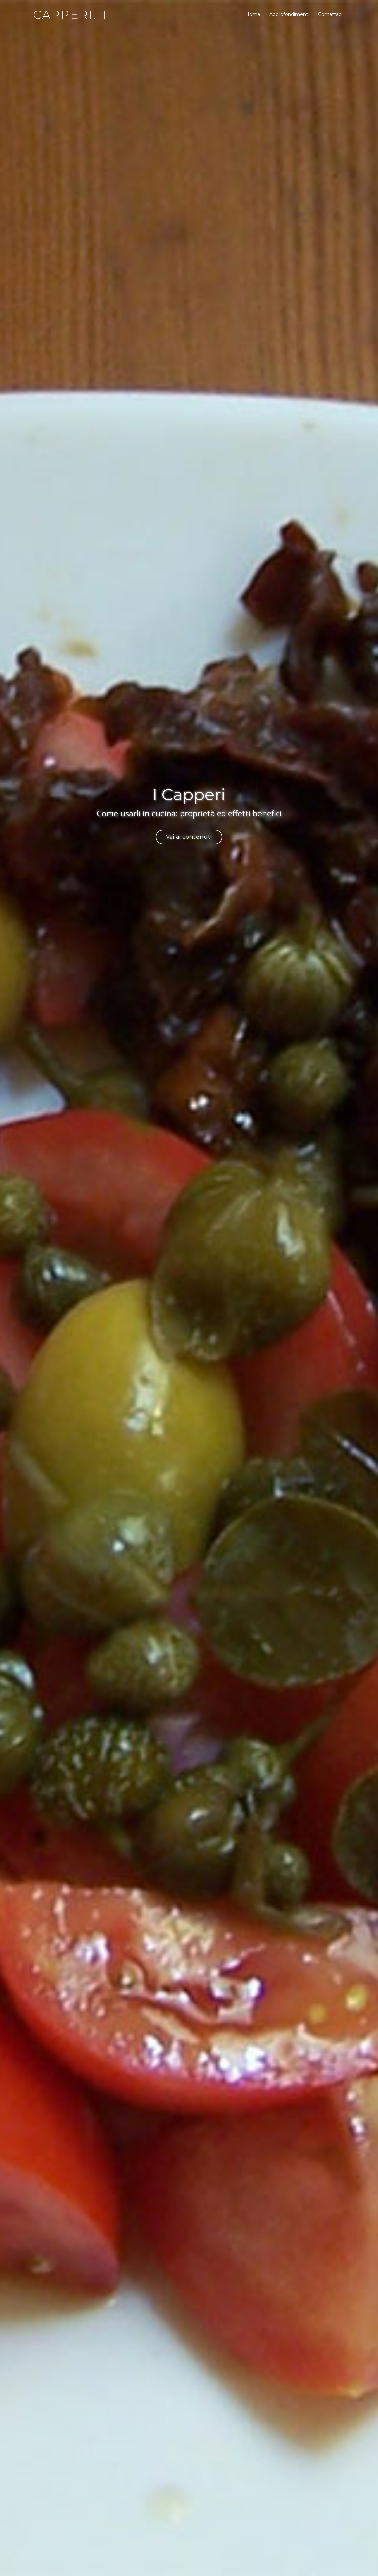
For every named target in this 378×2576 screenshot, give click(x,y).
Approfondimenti (289, 14)
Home (253, 14)
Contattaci (330, 14)
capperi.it (71, 14)
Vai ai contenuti (189, 837)
